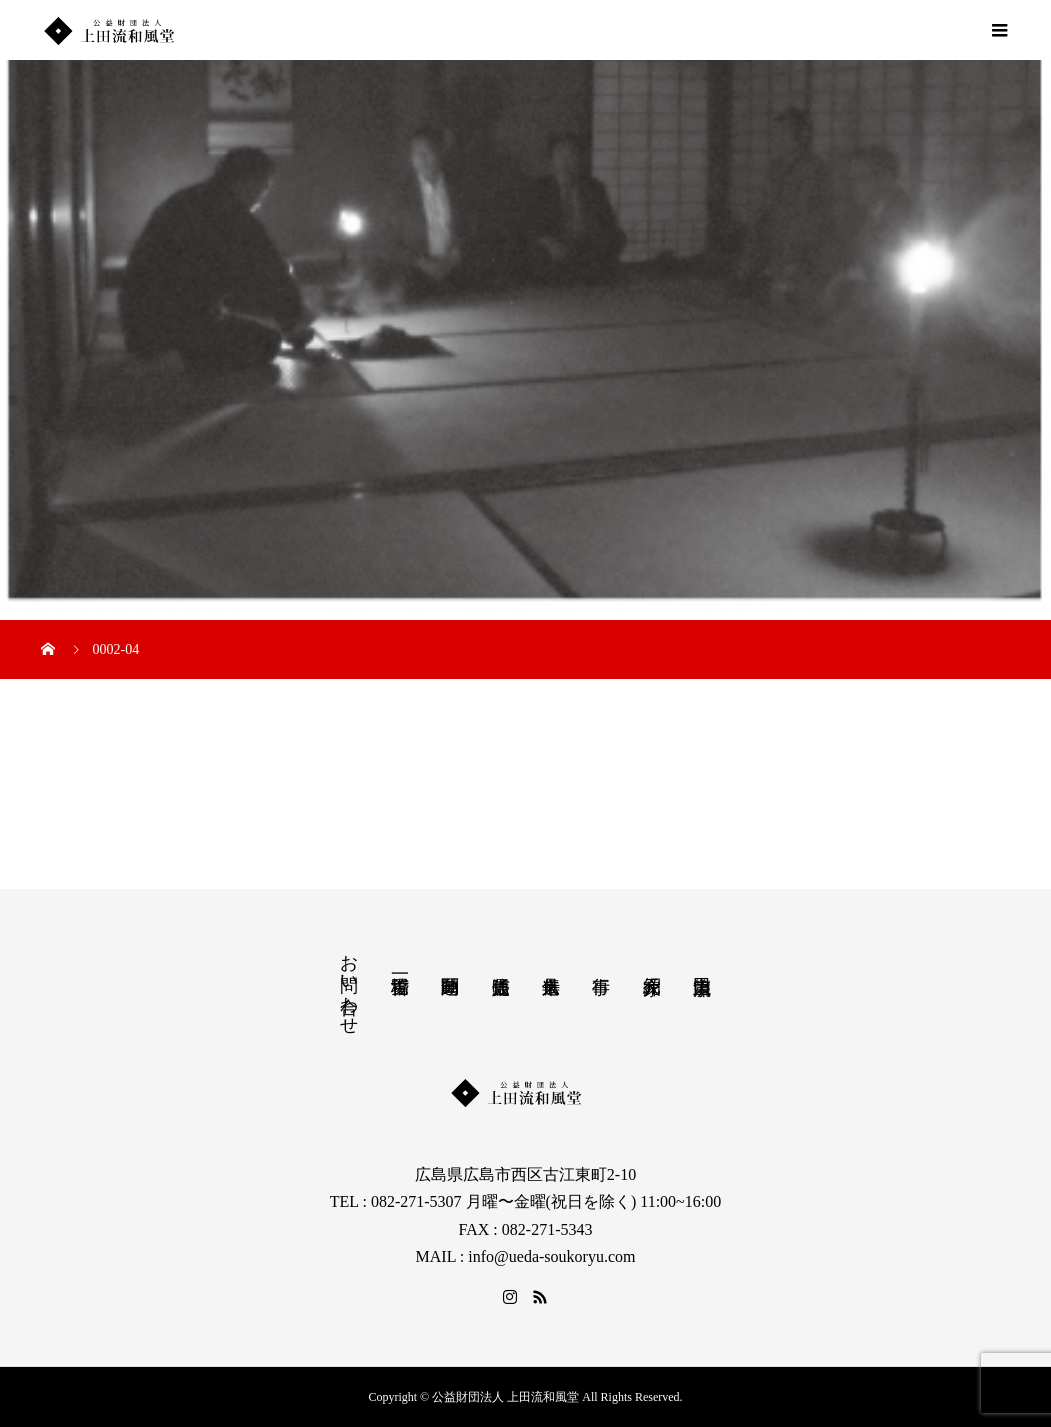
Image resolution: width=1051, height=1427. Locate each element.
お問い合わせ (349, 984)
